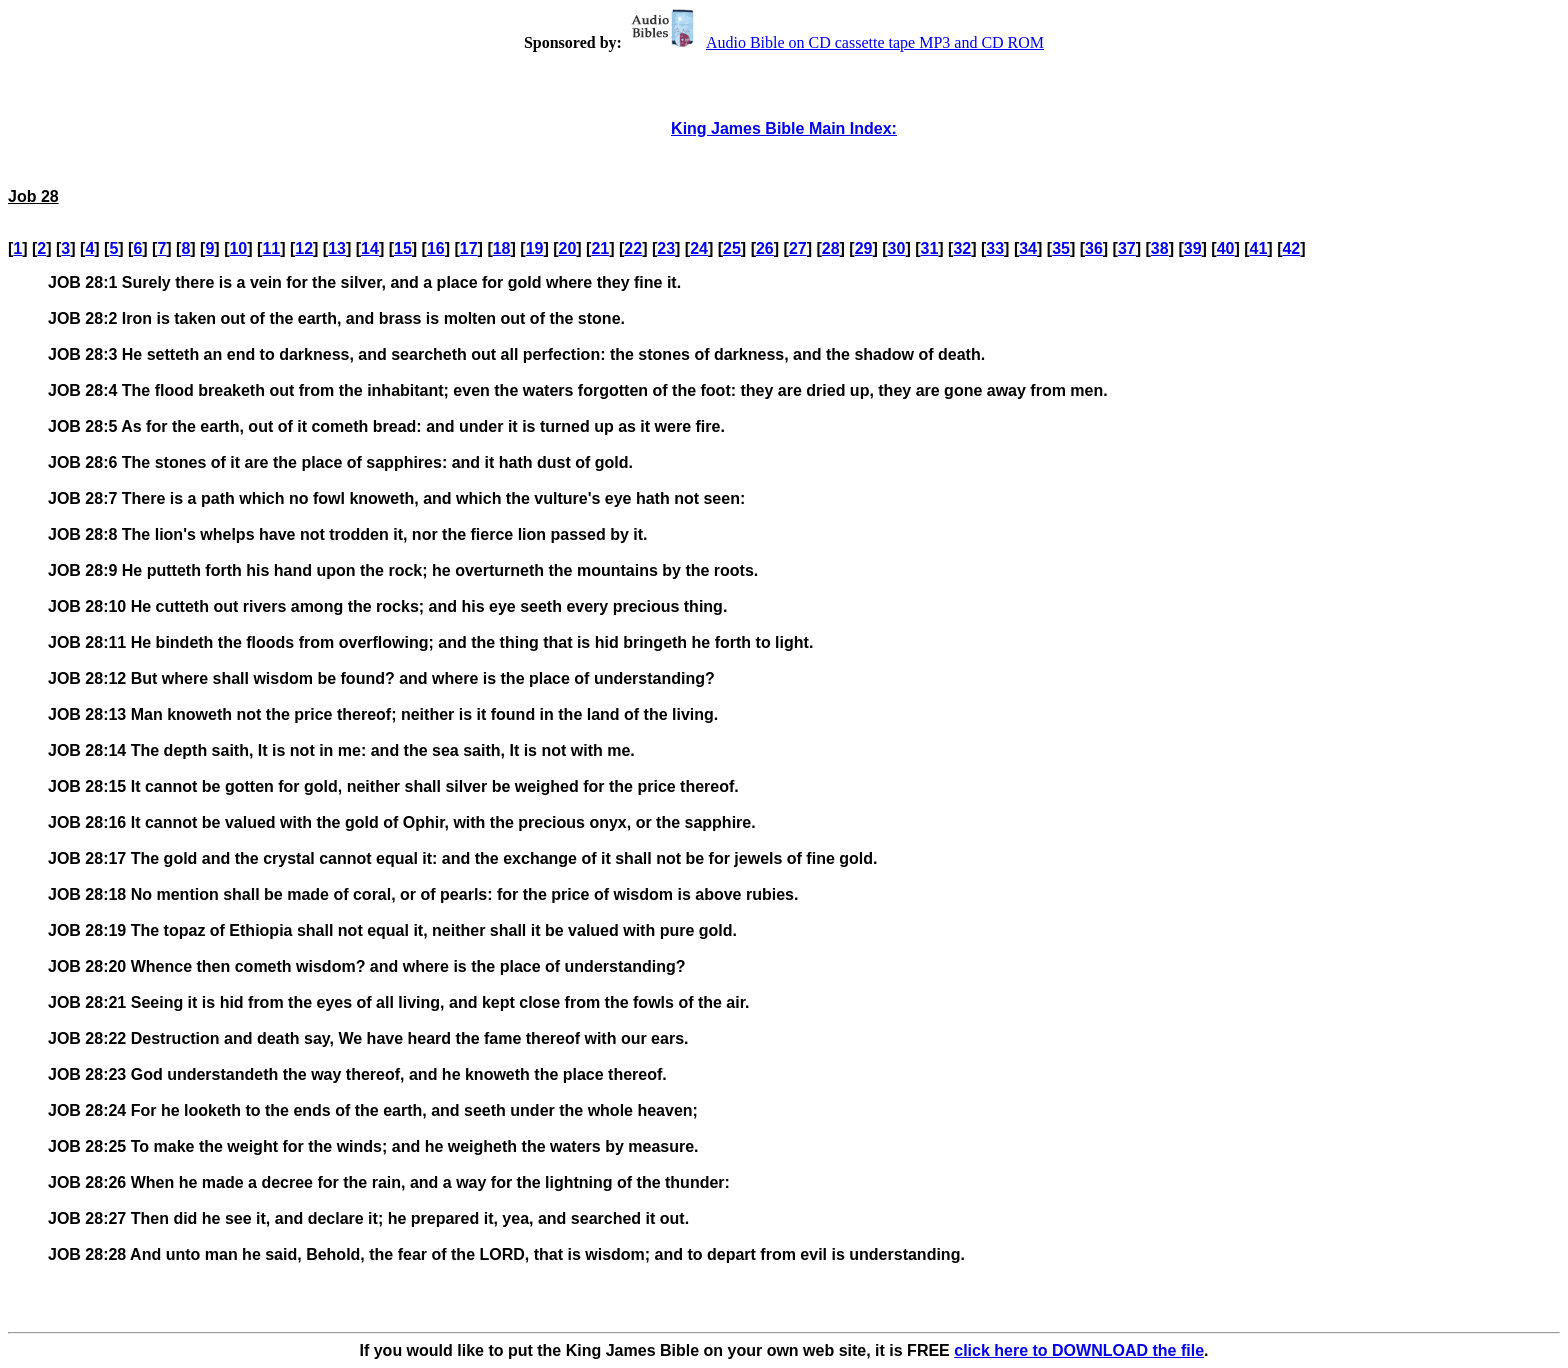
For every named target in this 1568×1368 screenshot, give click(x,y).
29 (864, 248)
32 (962, 248)
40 (1226, 248)
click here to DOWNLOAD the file (1079, 1350)
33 (995, 248)
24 (699, 248)
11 (271, 248)
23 (666, 248)
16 (436, 248)
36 (1094, 248)
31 (930, 248)
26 (765, 248)
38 (1160, 248)
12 (304, 248)
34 (1028, 248)
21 (600, 248)
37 (1127, 248)
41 (1259, 248)
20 (568, 248)
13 (337, 248)
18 (502, 248)
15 (403, 248)
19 (535, 248)
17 (469, 248)
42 (1291, 248)
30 (897, 248)
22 (633, 248)
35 (1061, 248)
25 (732, 248)
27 (798, 248)
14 (370, 248)
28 (831, 248)
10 (238, 248)
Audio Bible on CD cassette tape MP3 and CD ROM (835, 42)
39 (1193, 248)
